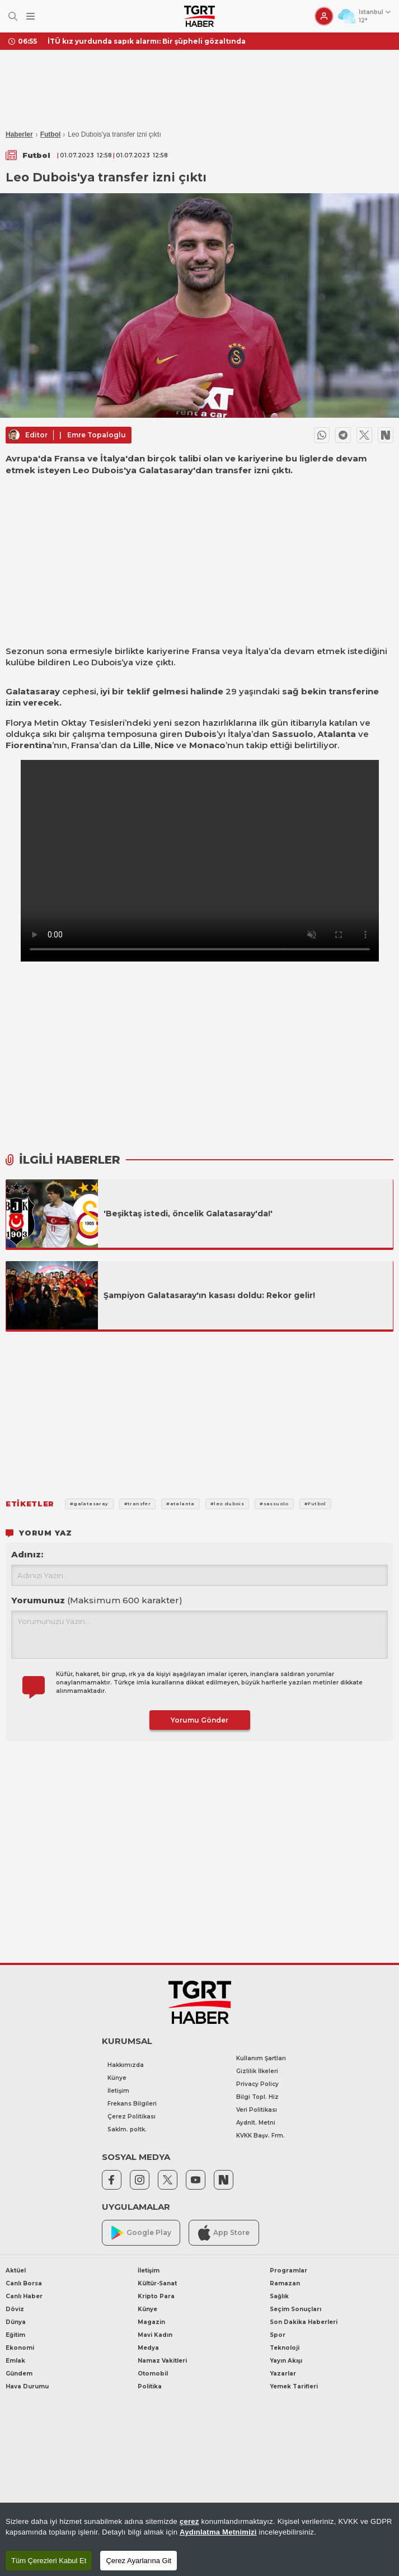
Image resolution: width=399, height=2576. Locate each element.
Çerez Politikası (131, 2116)
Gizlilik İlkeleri (257, 2071)
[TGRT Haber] (199, 16)
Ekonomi (20, 2347)
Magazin (151, 2322)
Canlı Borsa (24, 2283)
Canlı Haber (24, 2296)
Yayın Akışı (286, 2360)
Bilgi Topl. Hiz (257, 2097)
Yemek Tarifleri (294, 2386)
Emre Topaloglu (96, 435)
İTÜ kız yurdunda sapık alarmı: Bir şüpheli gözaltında (147, 41)
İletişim (118, 2090)
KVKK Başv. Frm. (260, 2135)
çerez (189, 2521)
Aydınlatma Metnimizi (218, 2532)
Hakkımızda (125, 2065)
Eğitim (15, 2335)
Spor (277, 2335)
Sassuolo (292, 734)
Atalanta (336, 734)
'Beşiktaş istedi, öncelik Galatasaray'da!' (188, 1213)
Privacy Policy (257, 2084)
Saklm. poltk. (127, 2129)
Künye (116, 2078)
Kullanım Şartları (261, 2058)
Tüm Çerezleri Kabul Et (48, 2560)
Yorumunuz (96, 1600)
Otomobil (153, 2373)
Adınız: (27, 1554)
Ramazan (285, 2283)
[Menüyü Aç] (30, 16)
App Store (224, 2232)
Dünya (16, 2322)
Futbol (50, 134)
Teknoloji (284, 2347)
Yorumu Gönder (199, 1720)
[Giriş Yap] (324, 16)
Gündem (19, 2373)
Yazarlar (283, 2373)
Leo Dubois (97, 662)
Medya (148, 2347)
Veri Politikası (256, 2109)
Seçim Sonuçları (295, 2309)
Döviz (15, 2309)
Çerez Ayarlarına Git (138, 2560)
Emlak (15, 2360)
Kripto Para (156, 2296)
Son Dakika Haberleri (303, 2322)
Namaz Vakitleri (162, 2360)
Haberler (19, 134)
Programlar (288, 2270)
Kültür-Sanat (157, 2283)
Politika (150, 2386)
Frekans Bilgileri (132, 2103)
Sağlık (279, 2296)
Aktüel (16, 2270)
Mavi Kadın (155, 2335)
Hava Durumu (27, 2386)
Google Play (141, 2233)
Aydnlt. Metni (255, 2122)
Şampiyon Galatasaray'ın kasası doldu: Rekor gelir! (209, 1295)
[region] (199, 2539)
